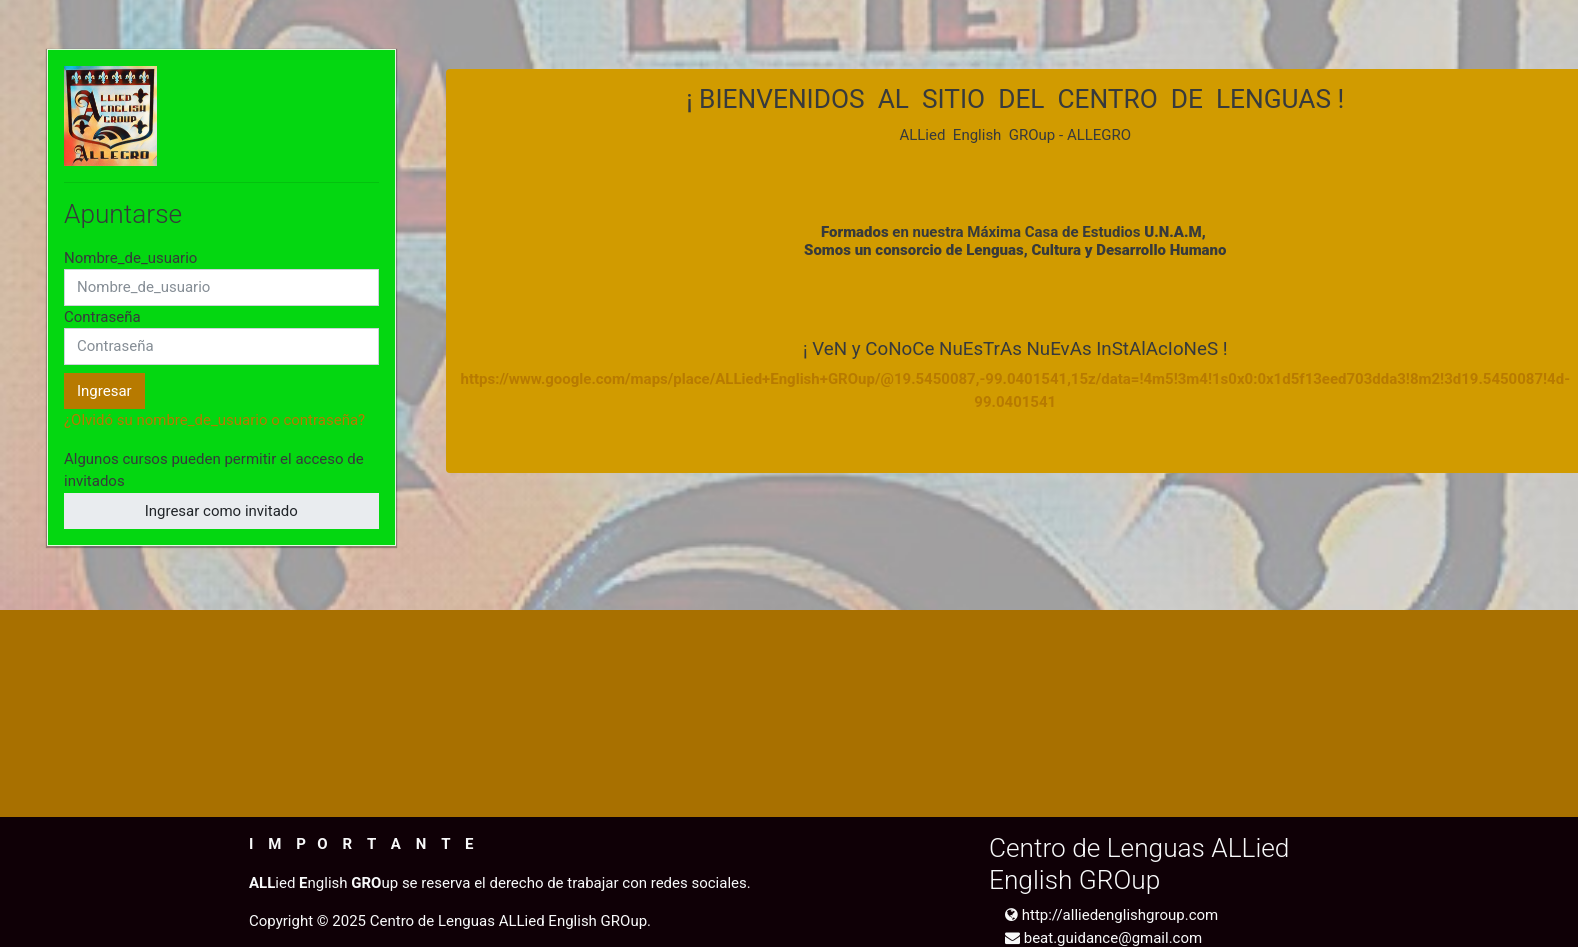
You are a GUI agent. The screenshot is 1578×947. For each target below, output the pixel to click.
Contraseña (102, 317)
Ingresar (104, 391)
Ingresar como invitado (221, 511)
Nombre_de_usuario (130, 258)
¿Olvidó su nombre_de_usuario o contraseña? (214, 420)
